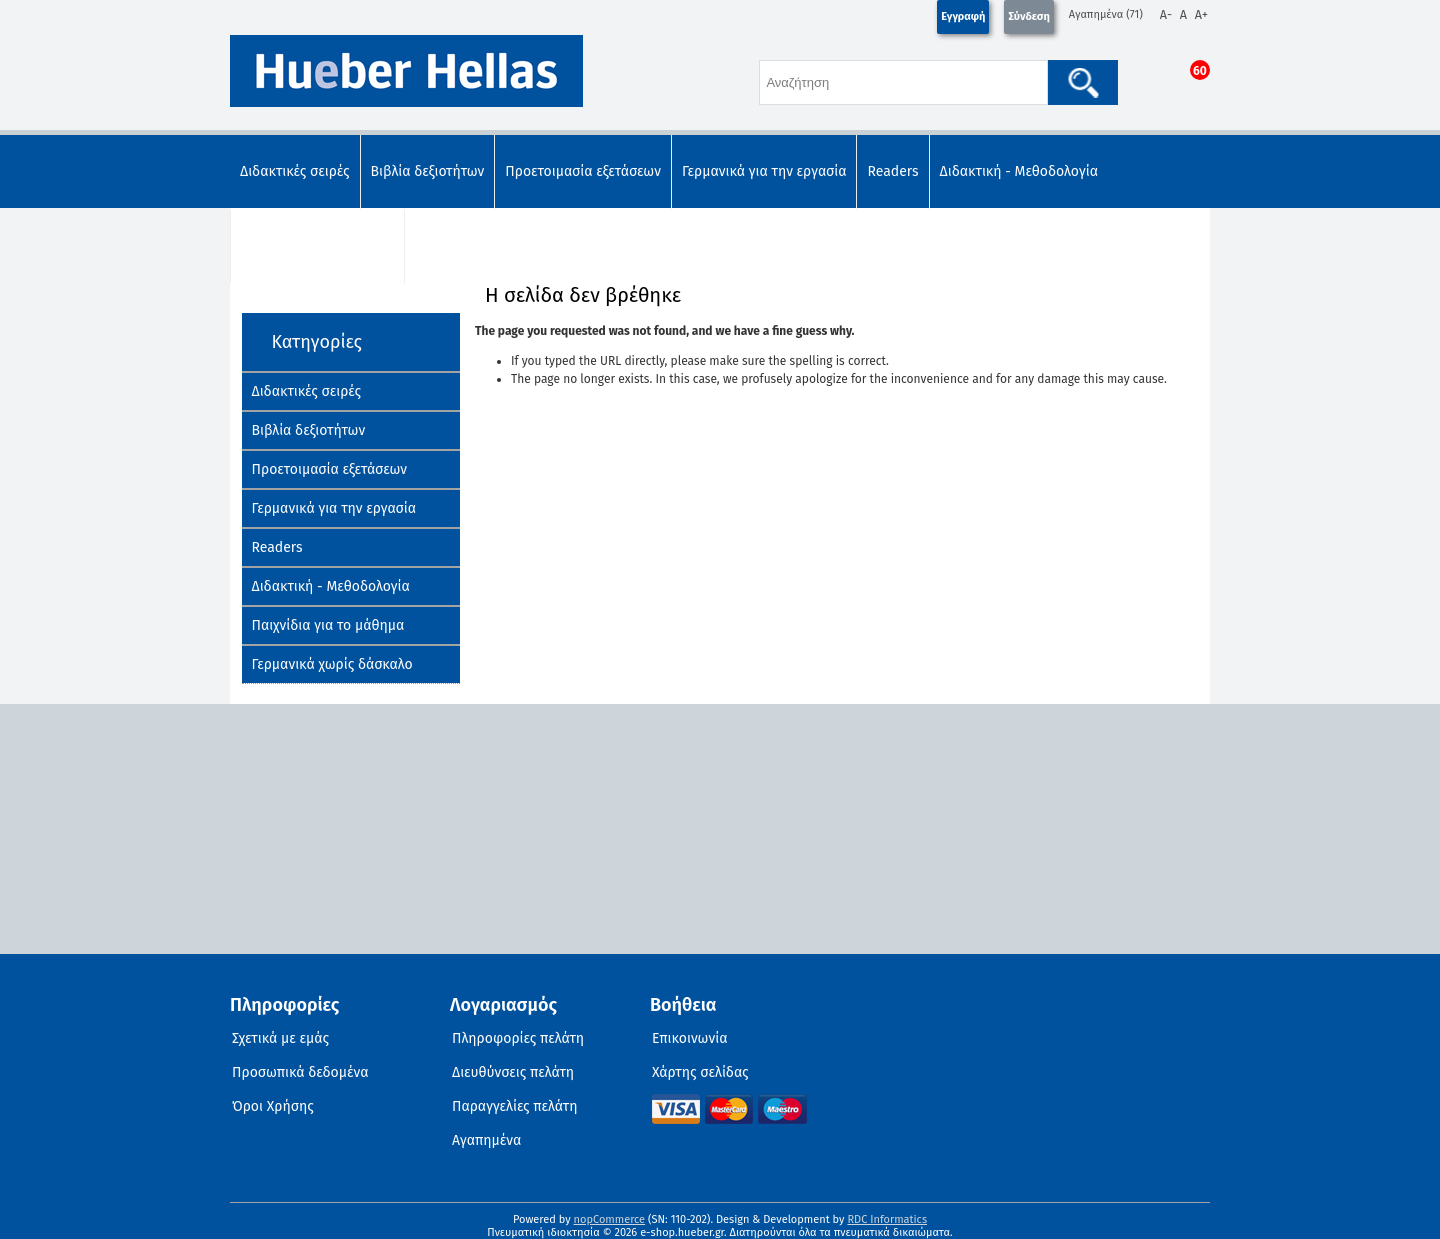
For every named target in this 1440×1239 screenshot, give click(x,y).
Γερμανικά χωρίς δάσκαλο (495, 245)
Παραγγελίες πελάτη (515, 1106)
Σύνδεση (1028, 16)
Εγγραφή (963, 16)
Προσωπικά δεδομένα (300, 1072)
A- (1166, 14)
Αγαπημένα (486, 1140)
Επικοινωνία (689, 1038)
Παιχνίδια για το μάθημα (317, 245)
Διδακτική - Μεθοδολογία (1019, 171)
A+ (1201, 14)
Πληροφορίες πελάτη (518, 1038)
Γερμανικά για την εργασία (764, 171)
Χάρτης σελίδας (700, 1072)
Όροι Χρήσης (273, 1106)
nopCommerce (610, 1219)
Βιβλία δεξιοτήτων (428, 171)
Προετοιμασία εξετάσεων (583, 171)
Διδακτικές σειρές (295, 171)
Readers (892, 171)
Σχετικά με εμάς (280, 1038)
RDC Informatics (887, 1219)
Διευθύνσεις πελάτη (513, 1072)
